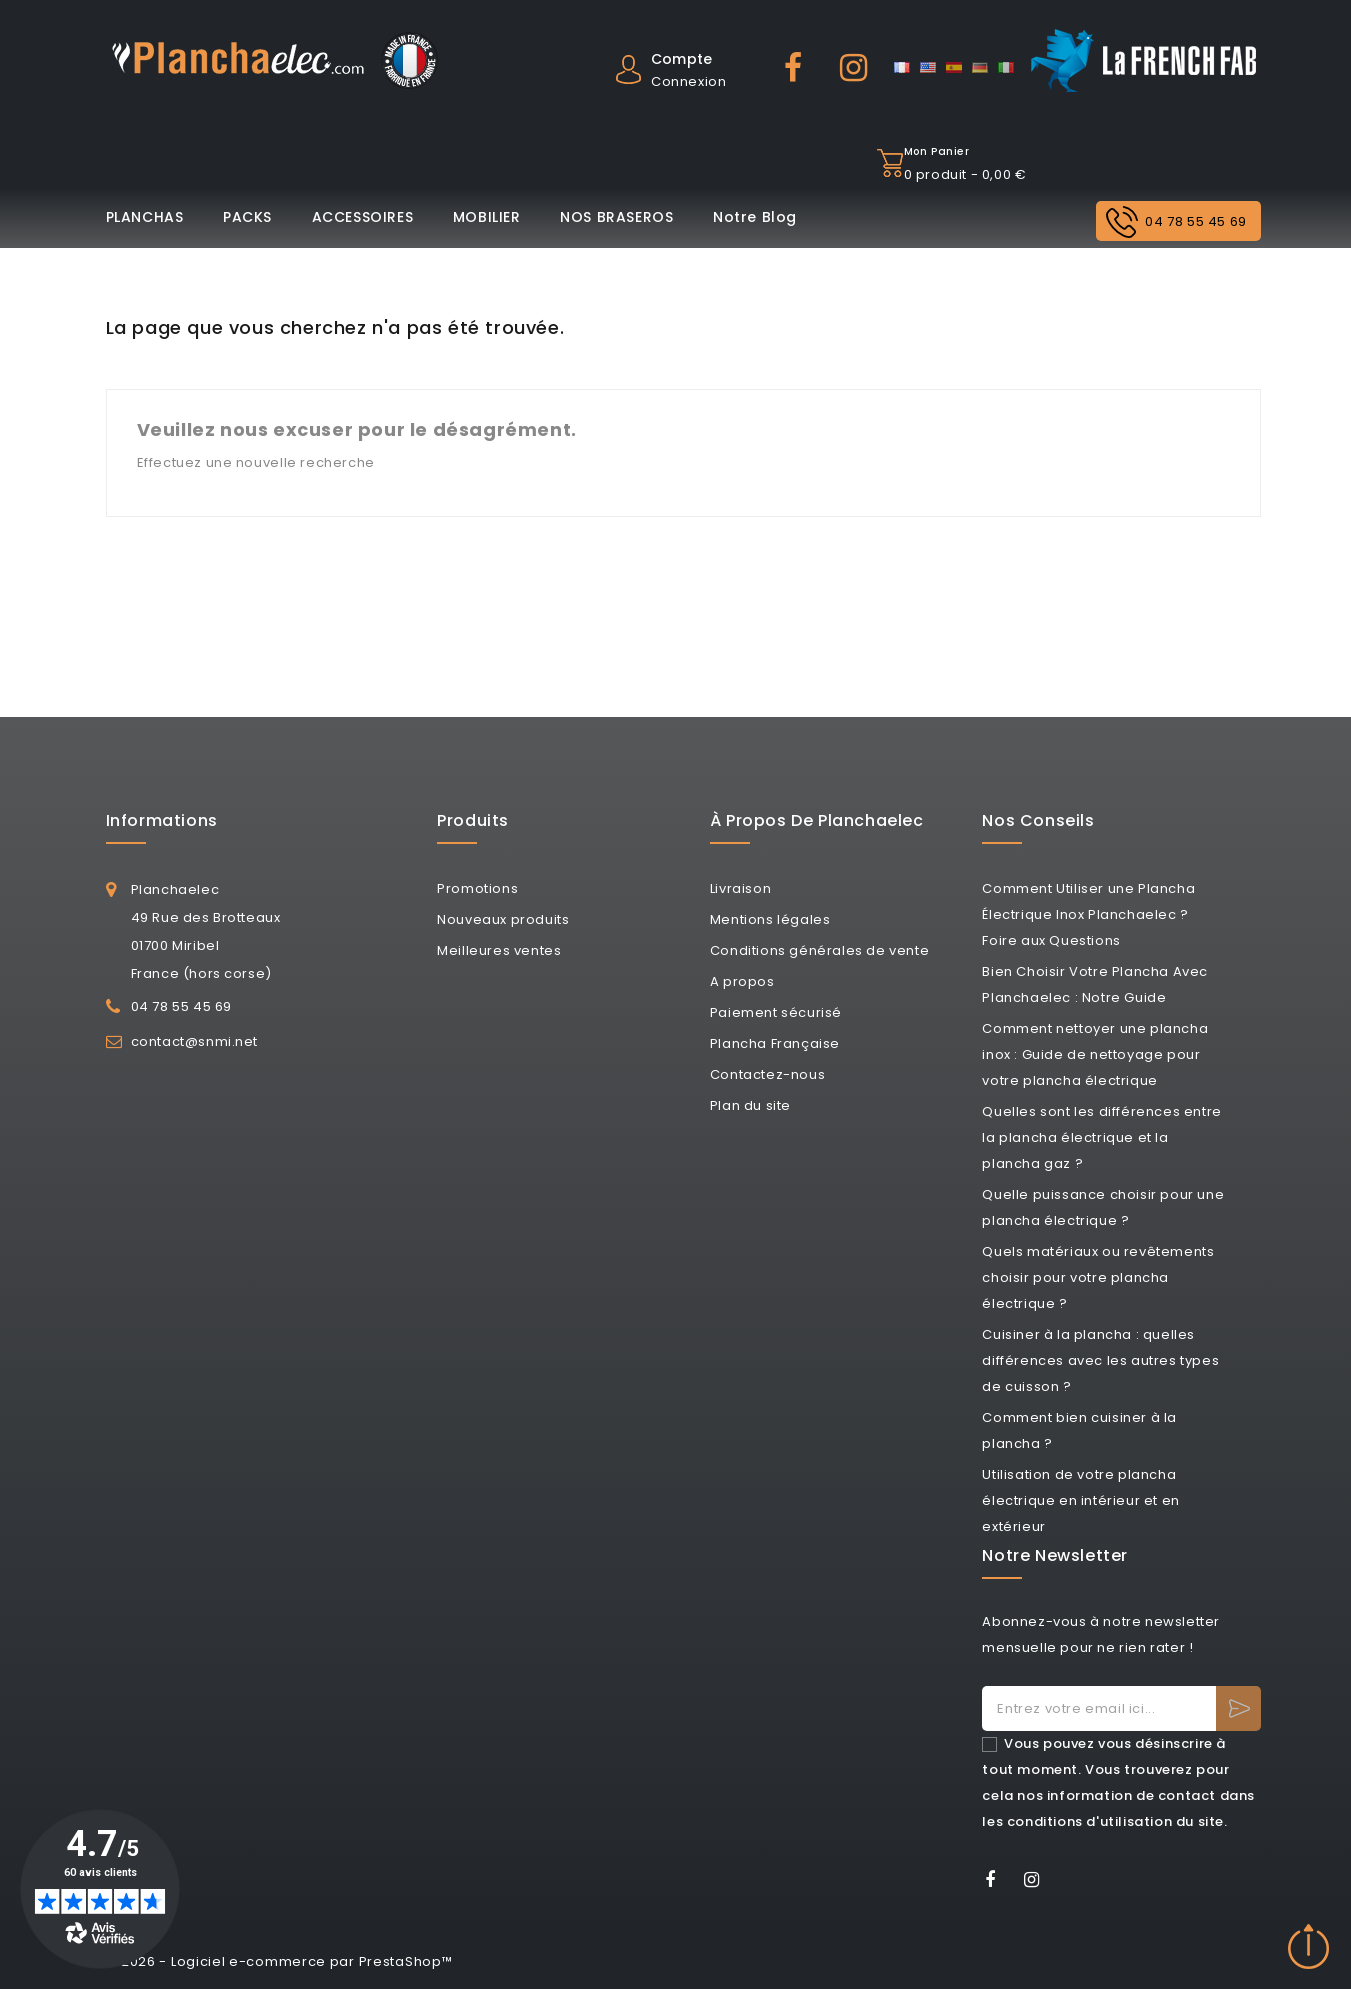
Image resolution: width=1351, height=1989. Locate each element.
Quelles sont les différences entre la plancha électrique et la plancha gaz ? (1101, 1137)
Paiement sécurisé (776, 1012)
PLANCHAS (145, 217)
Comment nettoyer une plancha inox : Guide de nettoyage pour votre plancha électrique (1095, 1054)
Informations (162, 820)
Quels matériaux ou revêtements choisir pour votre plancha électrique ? (1098, 1277)
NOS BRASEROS (616, 217)
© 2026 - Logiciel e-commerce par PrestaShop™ (279, 1961)
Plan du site (750, 1105)
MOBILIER (487, 217)
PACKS (247, 217)
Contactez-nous (767, 1074)
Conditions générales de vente (819, 950)
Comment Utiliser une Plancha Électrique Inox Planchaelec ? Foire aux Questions (1088, 914)
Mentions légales (770, 919)
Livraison (740, 888)
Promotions (477, 888)
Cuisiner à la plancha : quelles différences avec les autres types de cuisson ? (1100, 1360)
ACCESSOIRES (363, 217)
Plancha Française (775, 1043)
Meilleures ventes (499, 950)
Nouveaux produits (503, 919)
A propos (742, 981)
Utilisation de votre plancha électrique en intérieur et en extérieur (1080, 1500)
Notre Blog (755, 217)
